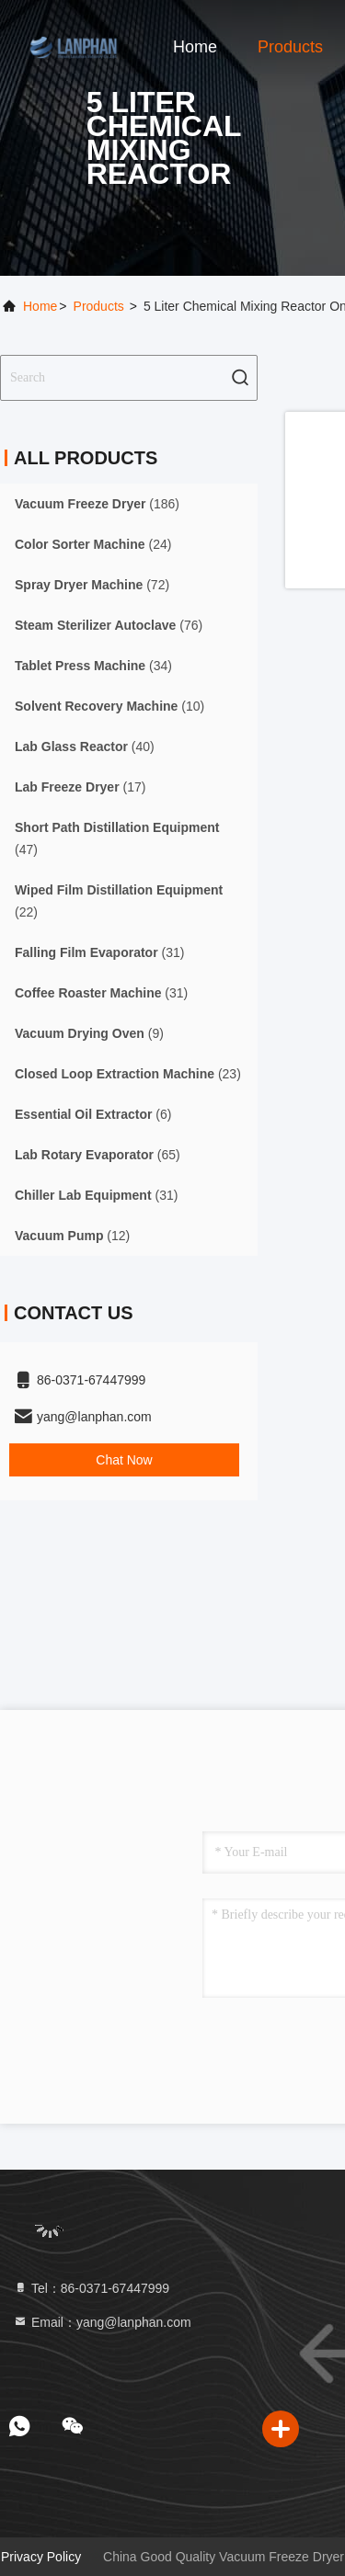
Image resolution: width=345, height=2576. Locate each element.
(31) (99, 952)
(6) (93, 1114)
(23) (128, 1073)
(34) (93, 665)
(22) (119, 901)
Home (195, 47)
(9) (89, 1033)
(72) (92, 584)
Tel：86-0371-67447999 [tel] (91, 2288)
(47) (117, 838)
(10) (109, 706)
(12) (72, 1235)
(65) (97, 1154)
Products (290, 47)
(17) (80, 787)
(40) (85, 746)
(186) (97, 503)
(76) (108, 625)
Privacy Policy (41, 2556)
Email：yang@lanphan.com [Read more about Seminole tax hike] (102, 2322)
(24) (93, 544)
